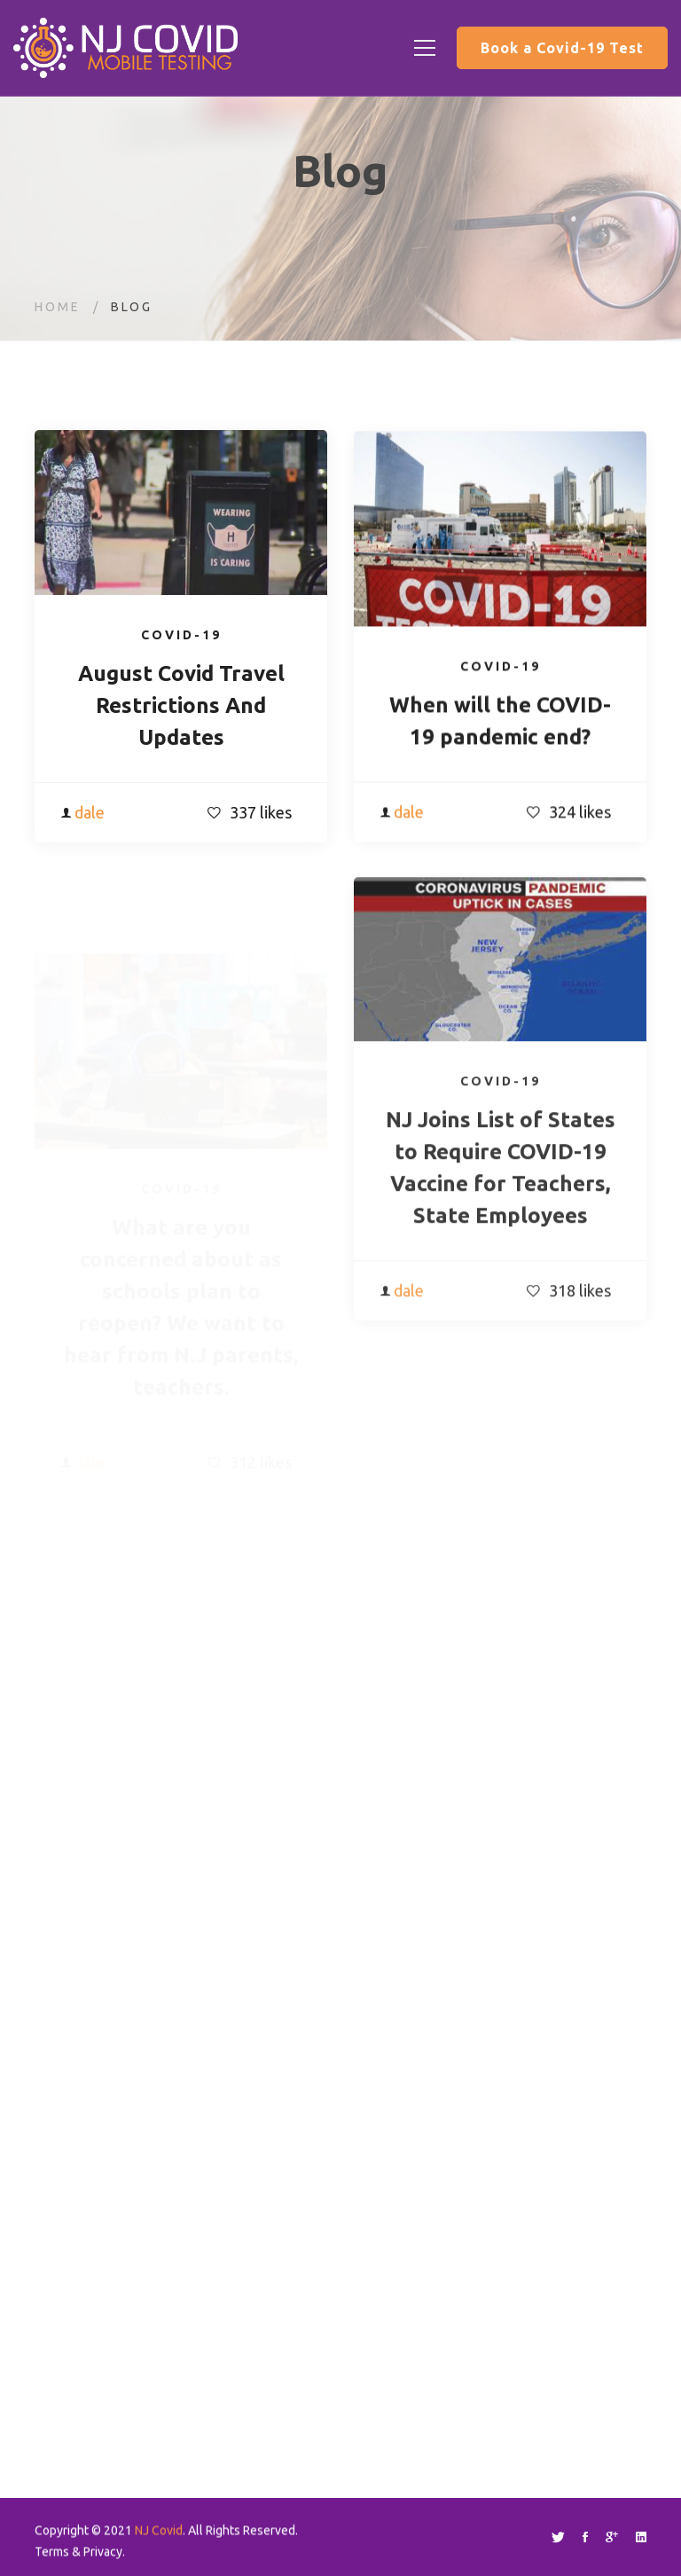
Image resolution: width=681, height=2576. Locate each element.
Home (58, 307)
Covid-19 (181, 637)
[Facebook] (585, 2537)
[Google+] (612, 2537)
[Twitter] (558, 2537)
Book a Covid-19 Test (562, 48)
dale (89, 815)
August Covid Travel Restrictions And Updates (181, 708)
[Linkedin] (641, 2537)
